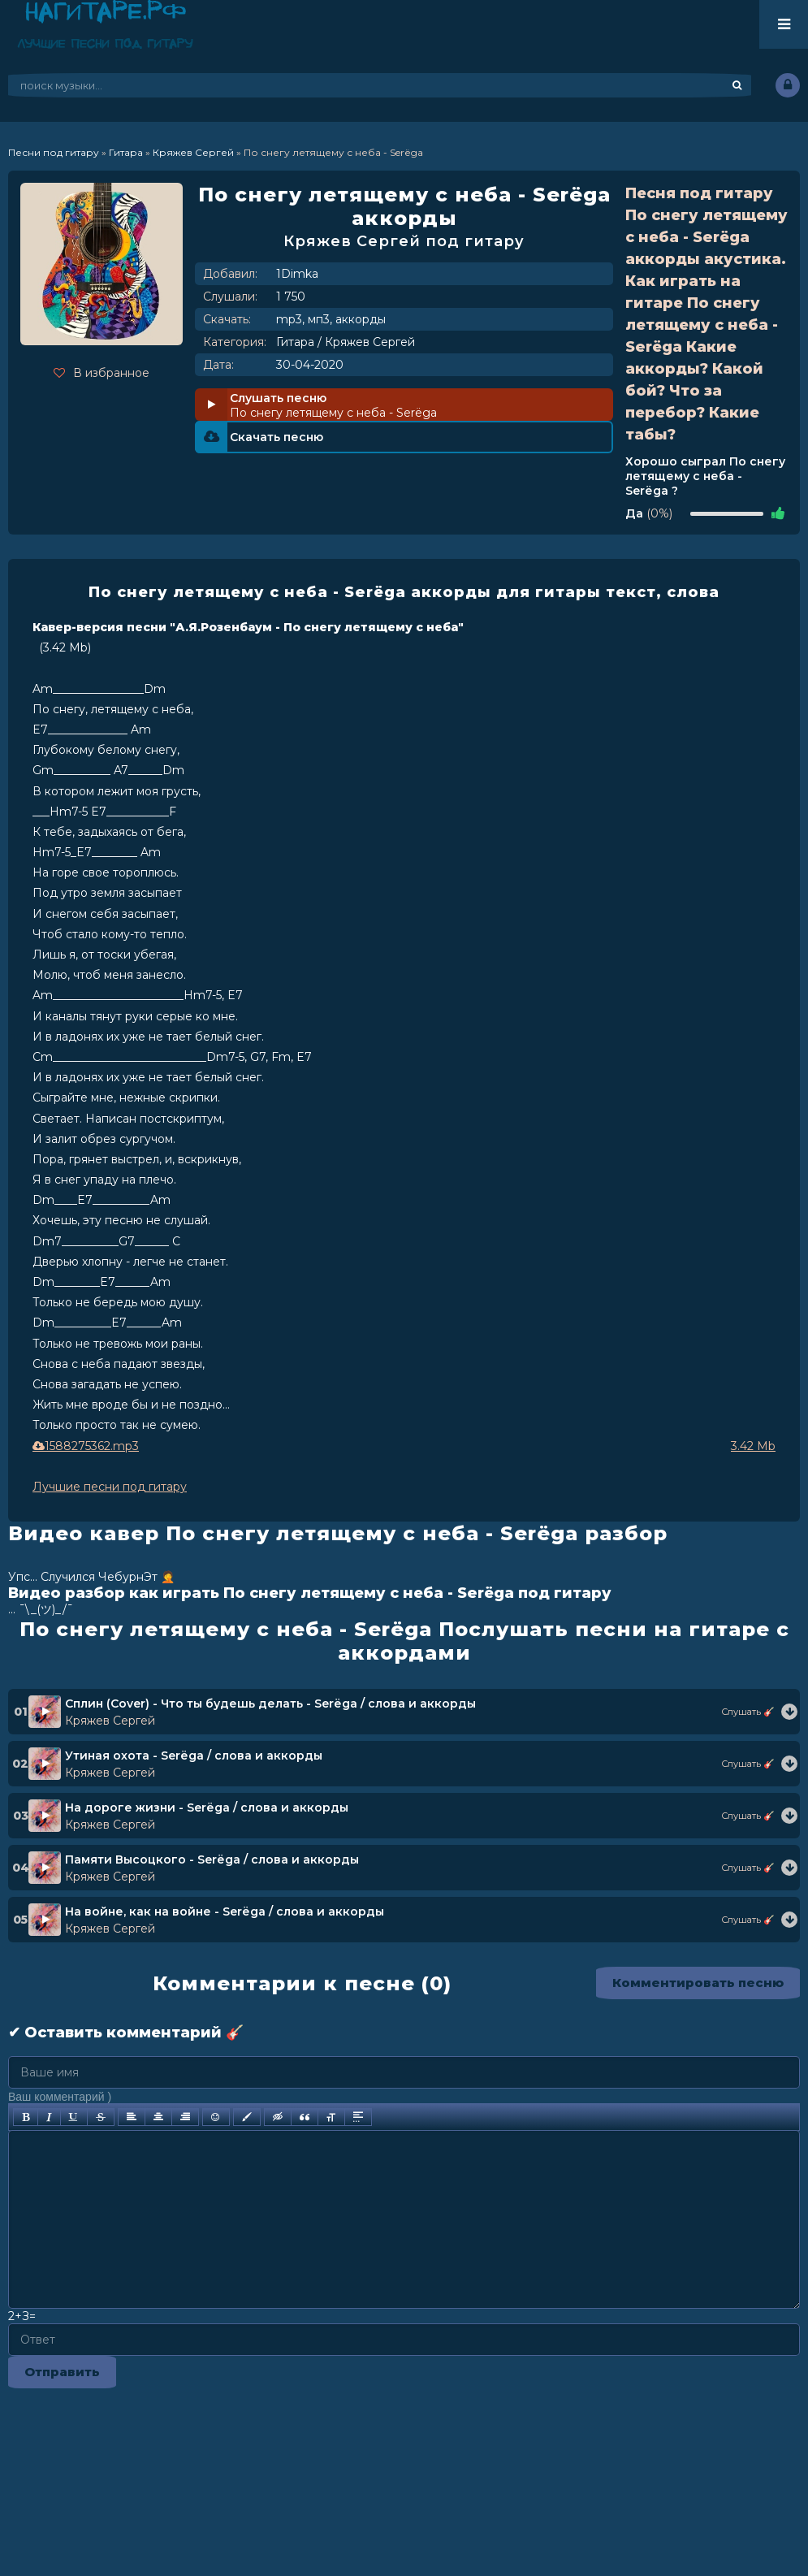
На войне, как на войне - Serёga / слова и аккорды (224, 1911)
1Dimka (297, 273)
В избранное (101, 373)
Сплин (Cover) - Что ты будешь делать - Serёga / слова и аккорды (270, 1703)
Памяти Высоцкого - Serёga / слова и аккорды (212, 1859)
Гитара (295, 342)
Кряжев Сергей (370, 342)
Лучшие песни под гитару (109, 1486)
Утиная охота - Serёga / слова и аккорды (193, 1755)
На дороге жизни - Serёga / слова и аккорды (206, 1807)
